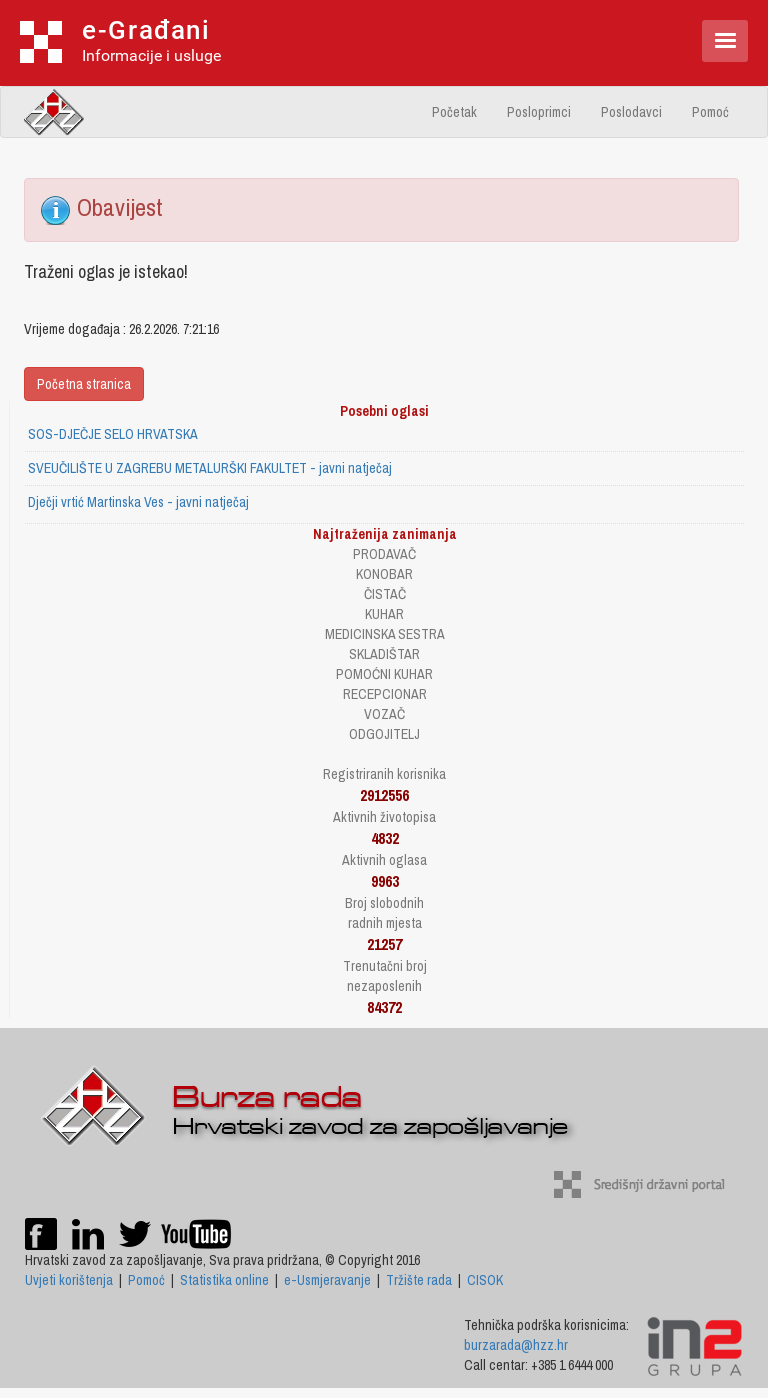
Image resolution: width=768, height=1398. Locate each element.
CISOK (485, 1280)
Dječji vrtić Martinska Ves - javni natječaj (138, 502)
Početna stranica (84, 384)
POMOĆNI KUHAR (384, 674)
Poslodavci (631, 112)
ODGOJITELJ (384, 734)
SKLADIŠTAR (384, 654)
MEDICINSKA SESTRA (385, 634)
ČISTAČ (385, 594)
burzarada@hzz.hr (516, 1345)
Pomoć (710, 112)
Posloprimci (539, 112)
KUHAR (384, 614)
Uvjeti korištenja (69, 1280)
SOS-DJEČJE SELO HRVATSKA (113, 434)
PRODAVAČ (384, 554)
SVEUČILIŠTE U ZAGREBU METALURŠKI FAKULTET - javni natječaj (210, 468)
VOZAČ (384, 714)
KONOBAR (384, 574)
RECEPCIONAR (385, 694)
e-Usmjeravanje (327, 1280)
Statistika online (224, 1280)
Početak (454, 112)
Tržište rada (419, 1280)
